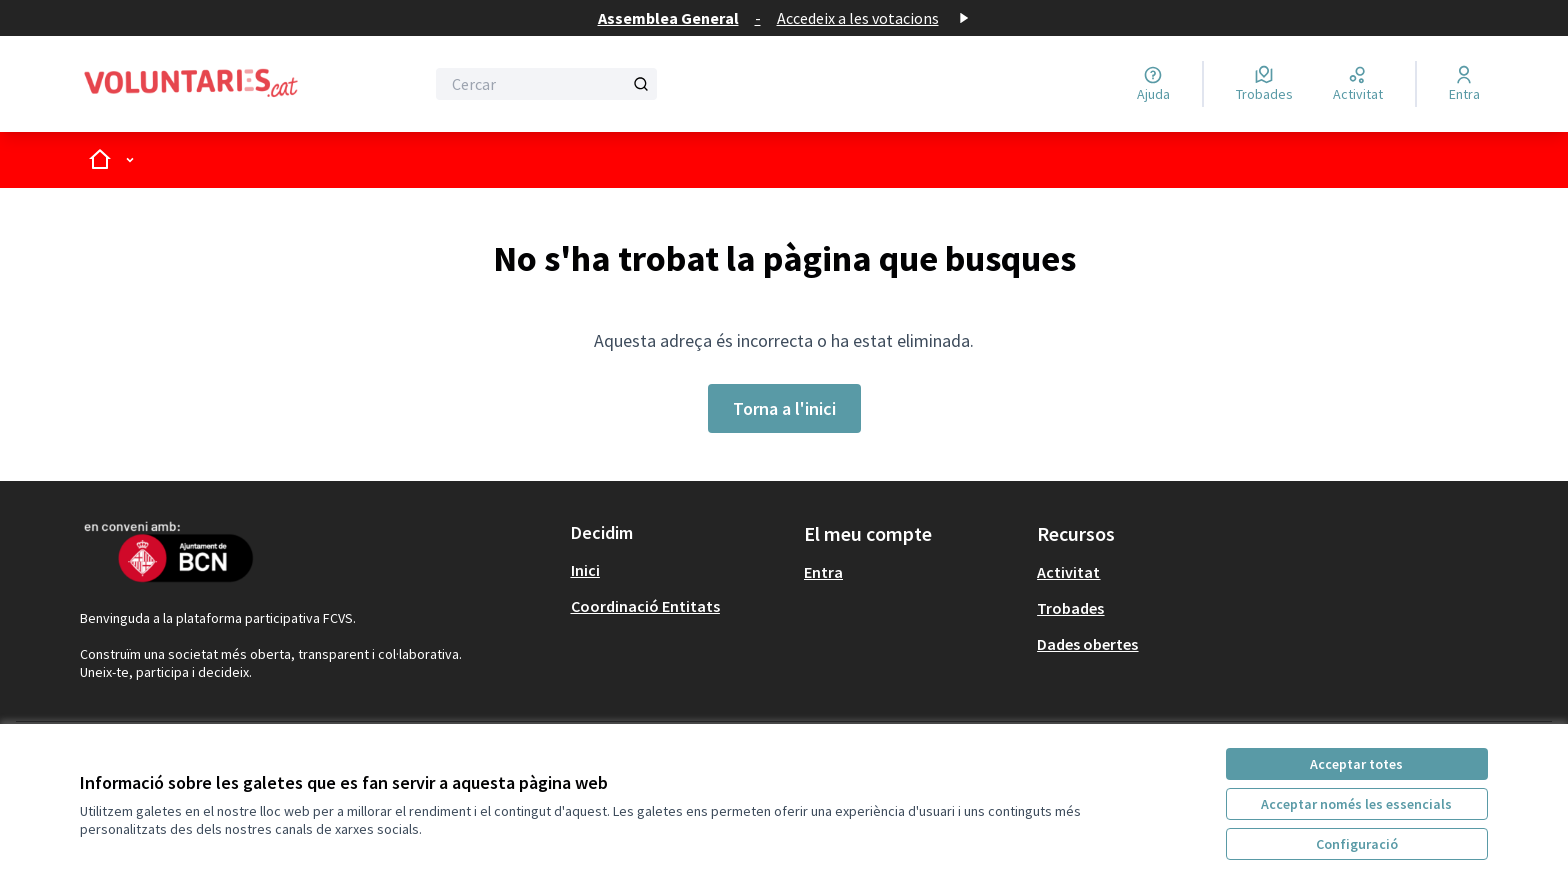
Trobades (1070, 608)
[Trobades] (1264, 84)
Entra (823, 572)
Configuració (1357, 844)
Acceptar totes (1356, 764)
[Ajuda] (1153, 84)
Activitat (1068, 572)
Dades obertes (1087, 644)
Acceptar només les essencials (1356, 804)
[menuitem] (679, 570)
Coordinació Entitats (645, 606)
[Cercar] (546, 84)
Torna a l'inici (784, 408)
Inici (585, 570)
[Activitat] (1358, 84)
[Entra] (1464, 84)
